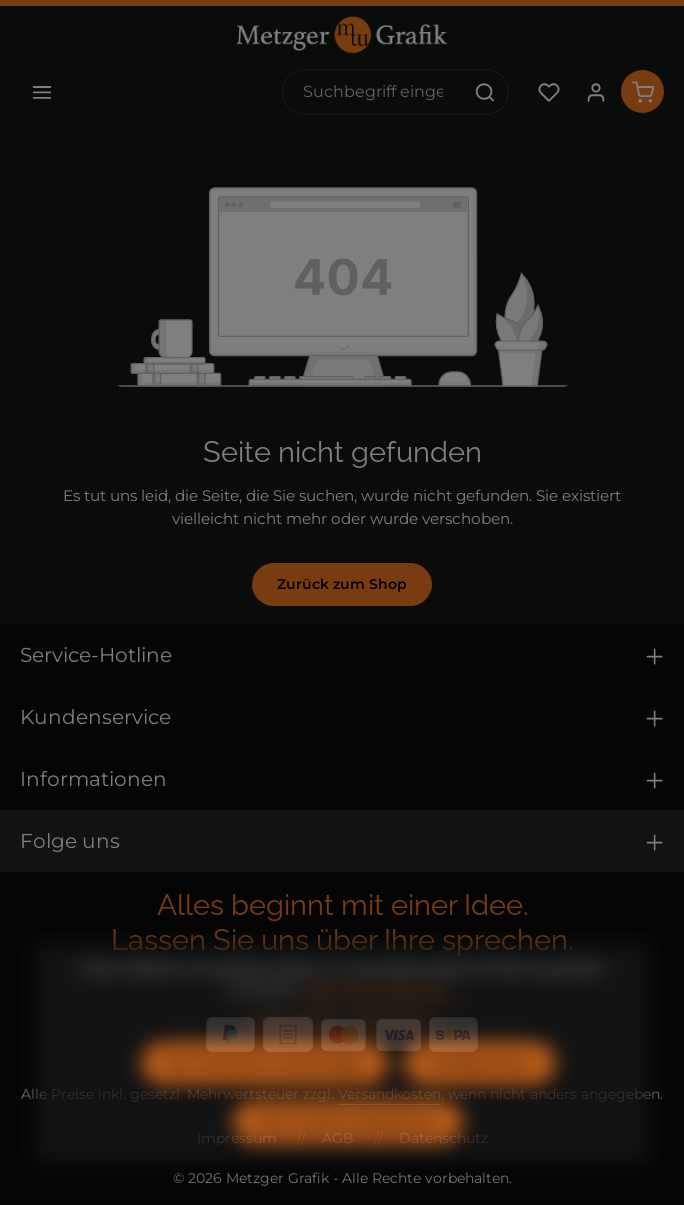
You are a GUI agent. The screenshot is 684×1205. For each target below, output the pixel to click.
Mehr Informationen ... (382, 1022)
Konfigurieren (480, 1095)
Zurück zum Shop (342, 584)
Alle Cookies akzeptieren (348, 1154)
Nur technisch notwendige (264, 1095)
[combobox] (372, 92)
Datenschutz (296, 1051)
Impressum (393, 1051)
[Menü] (41, 91)
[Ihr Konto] (595, 91)
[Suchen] (485, 92)
